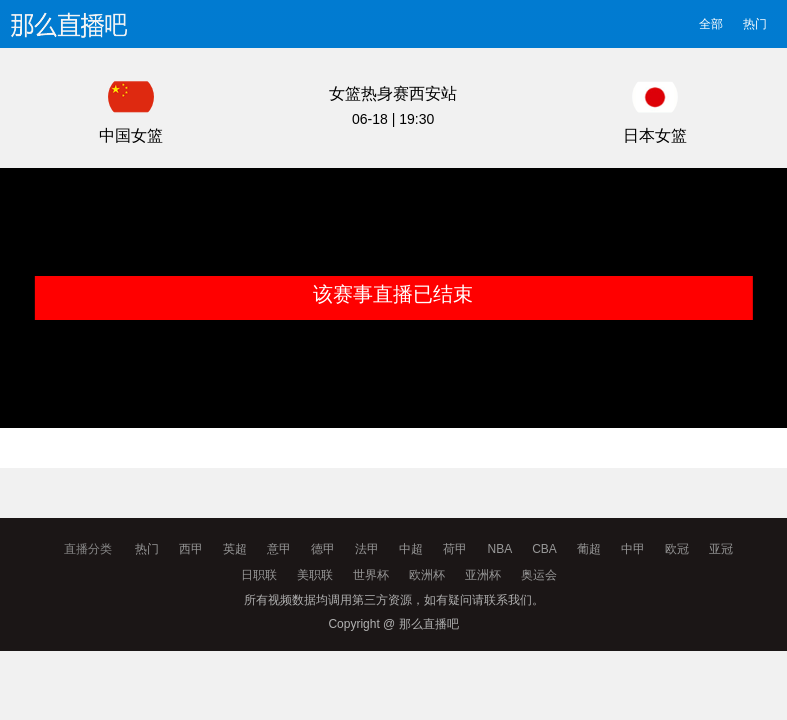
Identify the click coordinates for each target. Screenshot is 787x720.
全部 (711, 24)
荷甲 (455, 549)
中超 (411, 549)
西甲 (191, 549)
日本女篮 (655, 135)
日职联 (259, 575)
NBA (499, 549)
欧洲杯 (427, 575)
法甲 (367, 549)
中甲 (633, 549)
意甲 (279, 549)
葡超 (589, 549)
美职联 (315, 575)
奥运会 (539, 575)
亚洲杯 (483, 575)
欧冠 (677, 549)
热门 (755, 24)
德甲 (323, 549)
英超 (235, 549)
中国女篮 (131, 135)
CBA (544, 549)
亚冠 (721, 549)
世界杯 (371, 575)
